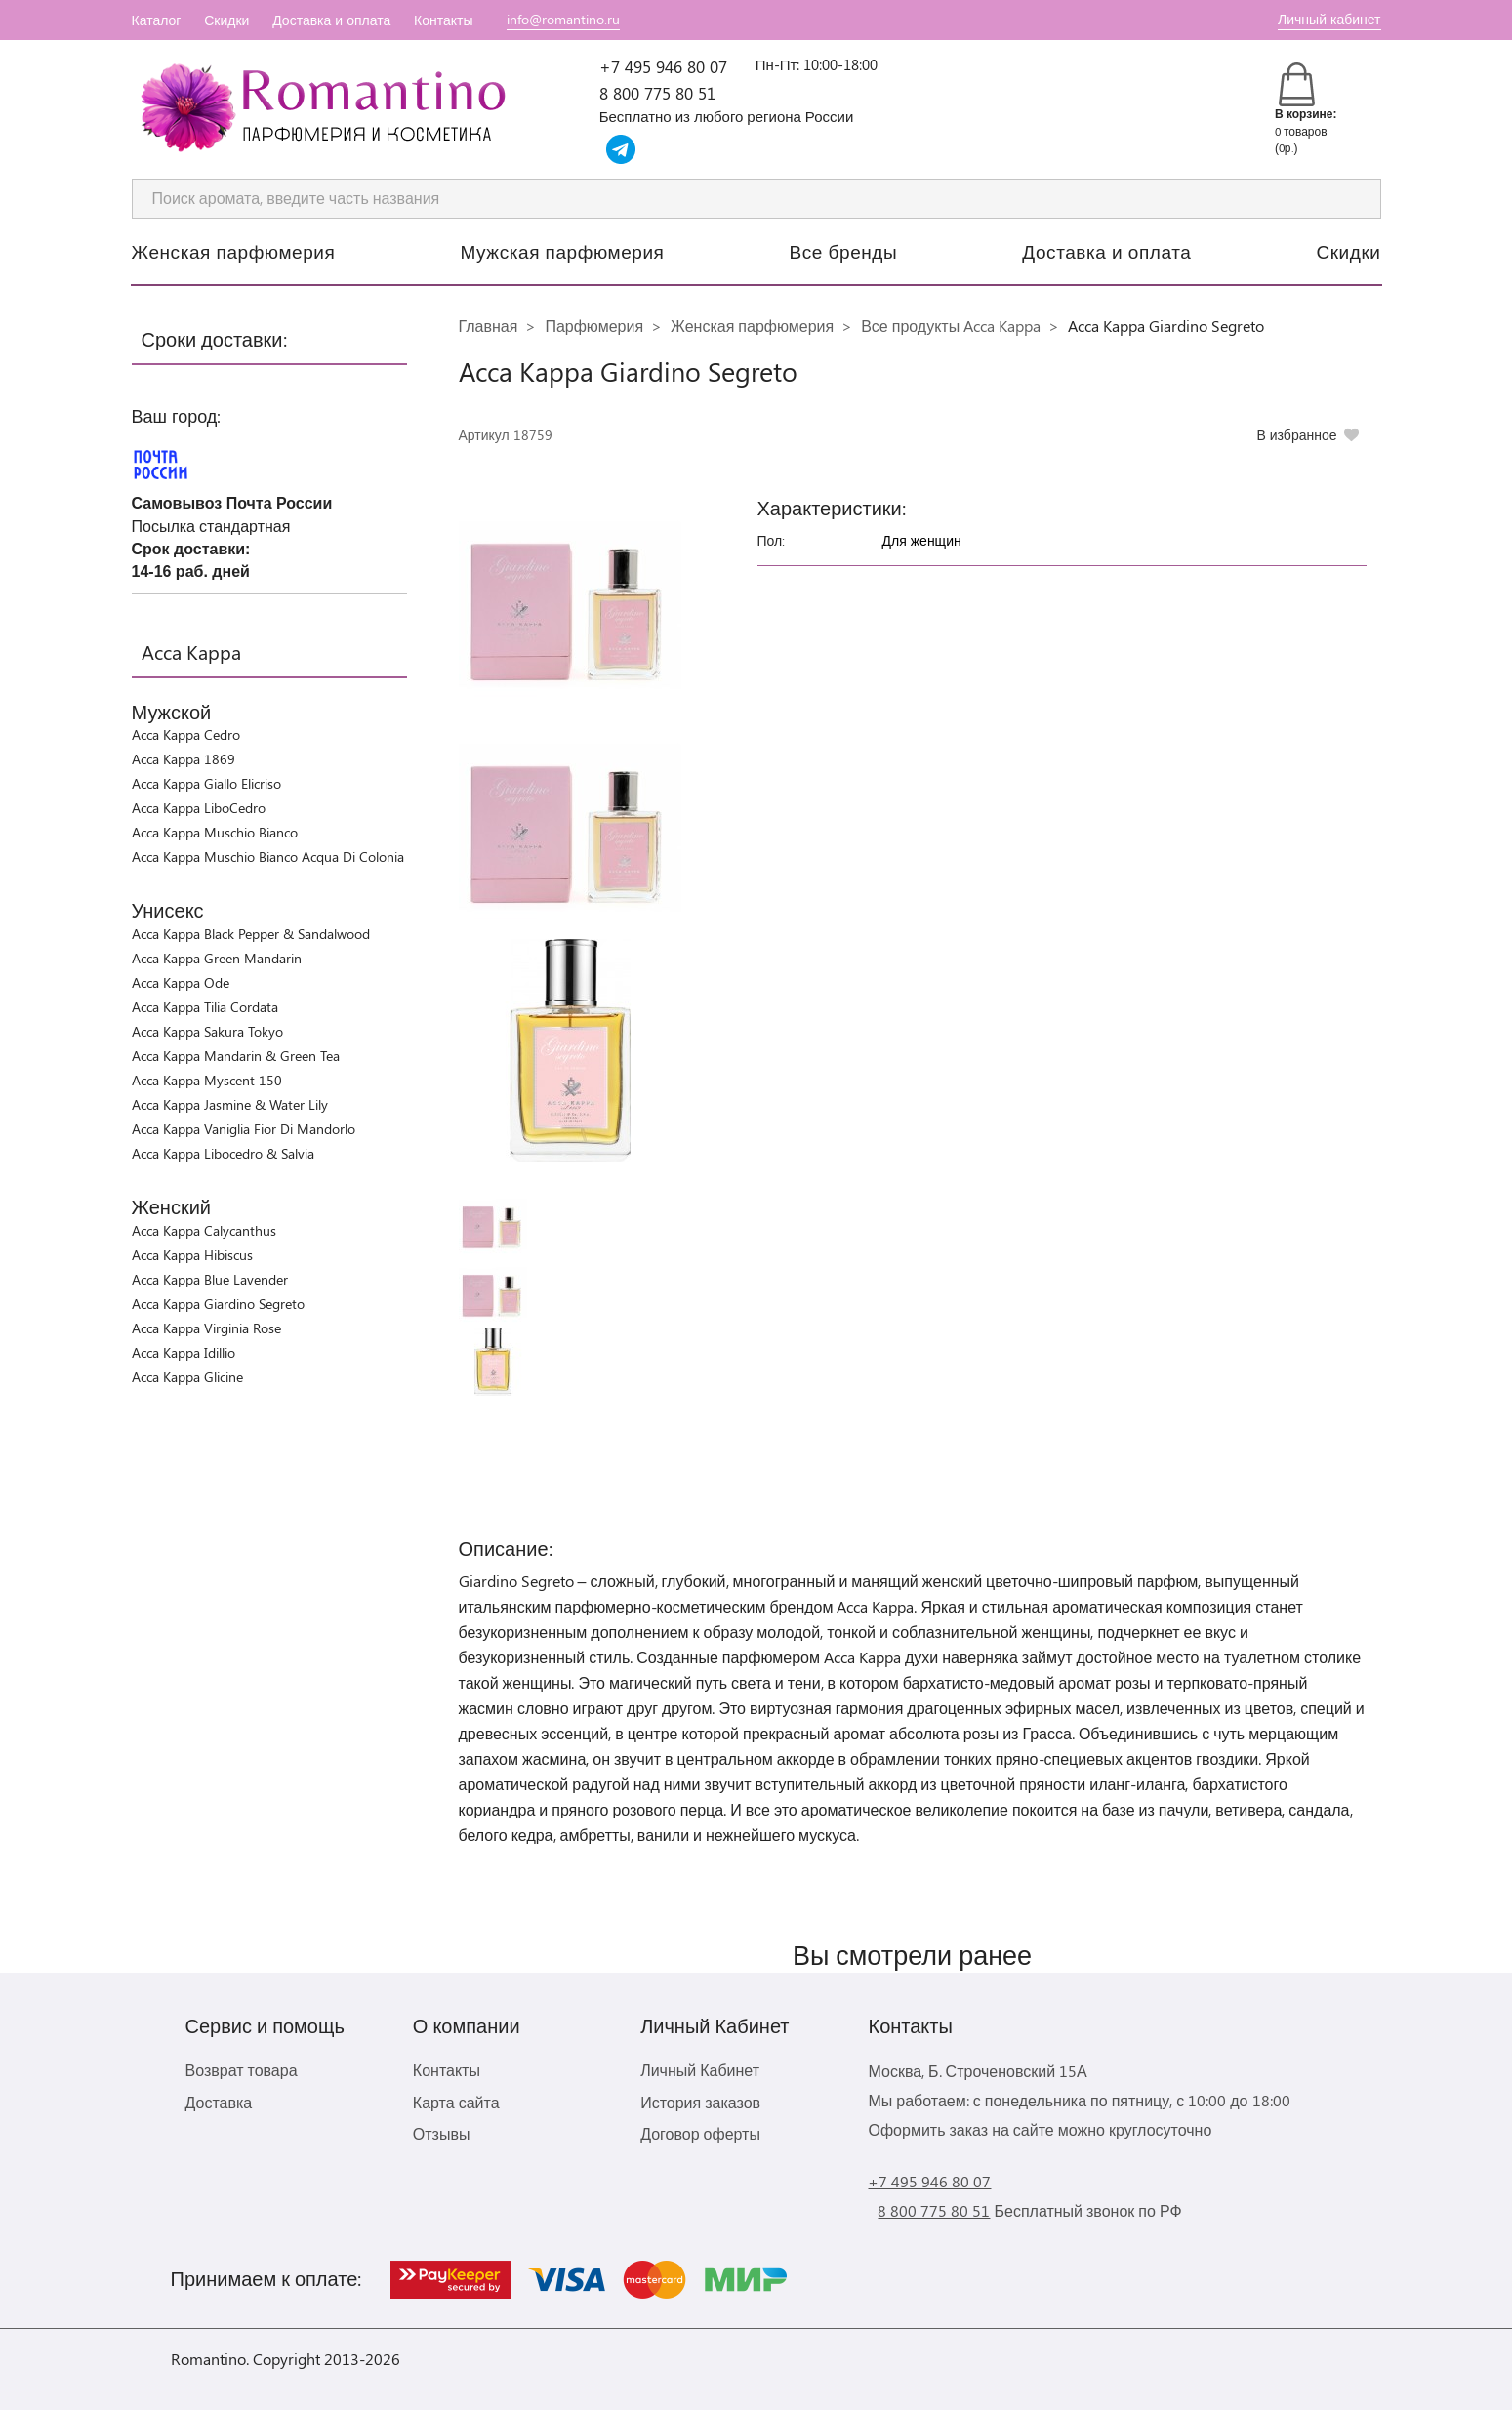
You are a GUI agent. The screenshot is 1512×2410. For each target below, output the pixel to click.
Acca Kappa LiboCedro (199, 807)
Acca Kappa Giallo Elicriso (206, 783)
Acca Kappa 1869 (183, 759)
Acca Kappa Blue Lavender (210, 1279)
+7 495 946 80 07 (663, 66)
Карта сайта (456, 2102)
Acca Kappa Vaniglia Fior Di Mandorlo (243, 1129)
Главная (488, 325)
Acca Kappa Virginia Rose (206, 1328)
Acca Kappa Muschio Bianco (215, 832)
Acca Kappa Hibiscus (192, 1255)
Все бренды (844, 251)
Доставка (219, 2102)
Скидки (226, 20)
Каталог (157, 20)
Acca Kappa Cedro (186, 734)
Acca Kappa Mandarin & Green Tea (236, 1055)
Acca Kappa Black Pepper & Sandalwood (251, 933)
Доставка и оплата (331, 20)
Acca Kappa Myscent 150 (207, 1080)
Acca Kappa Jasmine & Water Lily (230, 1104)
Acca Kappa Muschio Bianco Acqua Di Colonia (268, 856)
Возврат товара (241, 2070)
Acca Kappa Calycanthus (204, 1230)
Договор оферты (700, 2133)
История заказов (700, 2102)
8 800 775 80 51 (657, 92)
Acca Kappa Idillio (183, 1352)
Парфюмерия (594, 325)
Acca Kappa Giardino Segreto (218, 1303)
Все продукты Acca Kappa (951, 325)
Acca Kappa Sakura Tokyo (207, 1031)
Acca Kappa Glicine (187, 1377)
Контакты (443, 20)
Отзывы (441, 2133)
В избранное (1296, 435)
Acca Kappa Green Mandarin (217, 958)
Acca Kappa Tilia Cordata (205, 1007)
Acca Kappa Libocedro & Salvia (223, 1153)
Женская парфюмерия (234, 251)
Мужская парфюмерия (562, 251)
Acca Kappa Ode (180, 982)
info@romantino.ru (563, 19)
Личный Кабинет (699, 2070)
